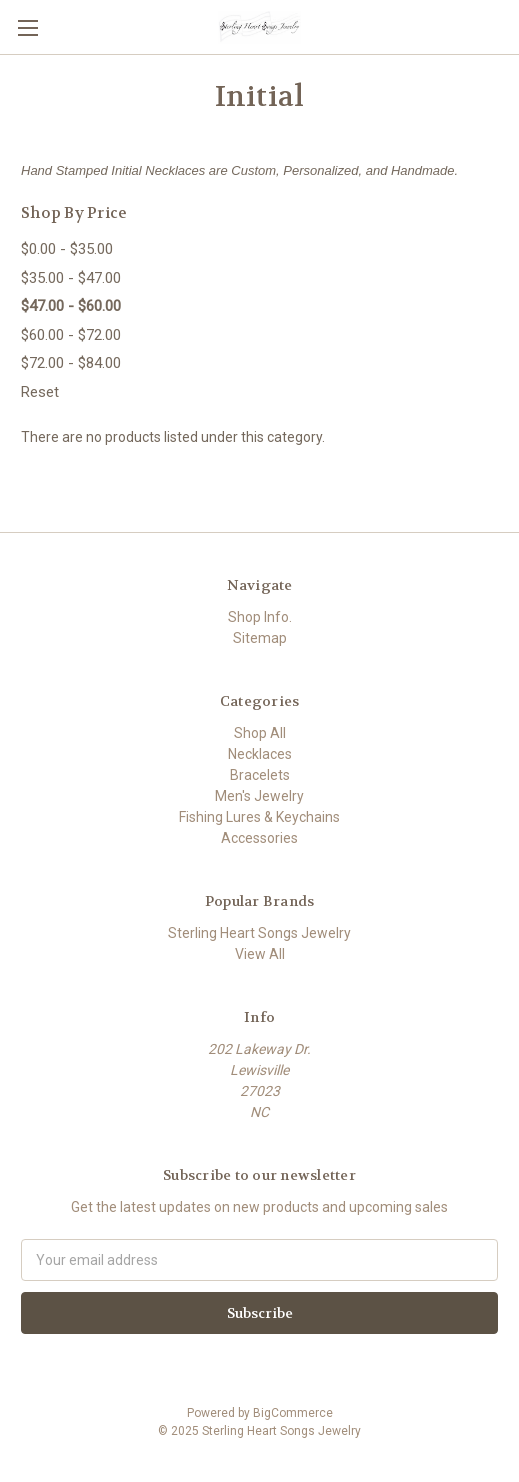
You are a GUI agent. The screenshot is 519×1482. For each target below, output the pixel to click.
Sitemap (260, 638)
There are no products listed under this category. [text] (173, 437)
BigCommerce (293, 1413)
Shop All (260, 733)
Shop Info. (260, 617)
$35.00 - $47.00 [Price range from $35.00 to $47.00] (71, 278)
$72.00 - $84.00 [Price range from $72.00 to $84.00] (71, 363)
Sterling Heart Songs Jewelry (259, 933)
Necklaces (260, 754)
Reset (40, 392)
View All (260, 954)
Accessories (259, 838)
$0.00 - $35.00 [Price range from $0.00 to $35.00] (67, 249)
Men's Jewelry (259, 796)
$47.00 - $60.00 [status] (71, 306)
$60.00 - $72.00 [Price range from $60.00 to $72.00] (71, 335)
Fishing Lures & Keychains (259, 817)
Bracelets (260, 775)
